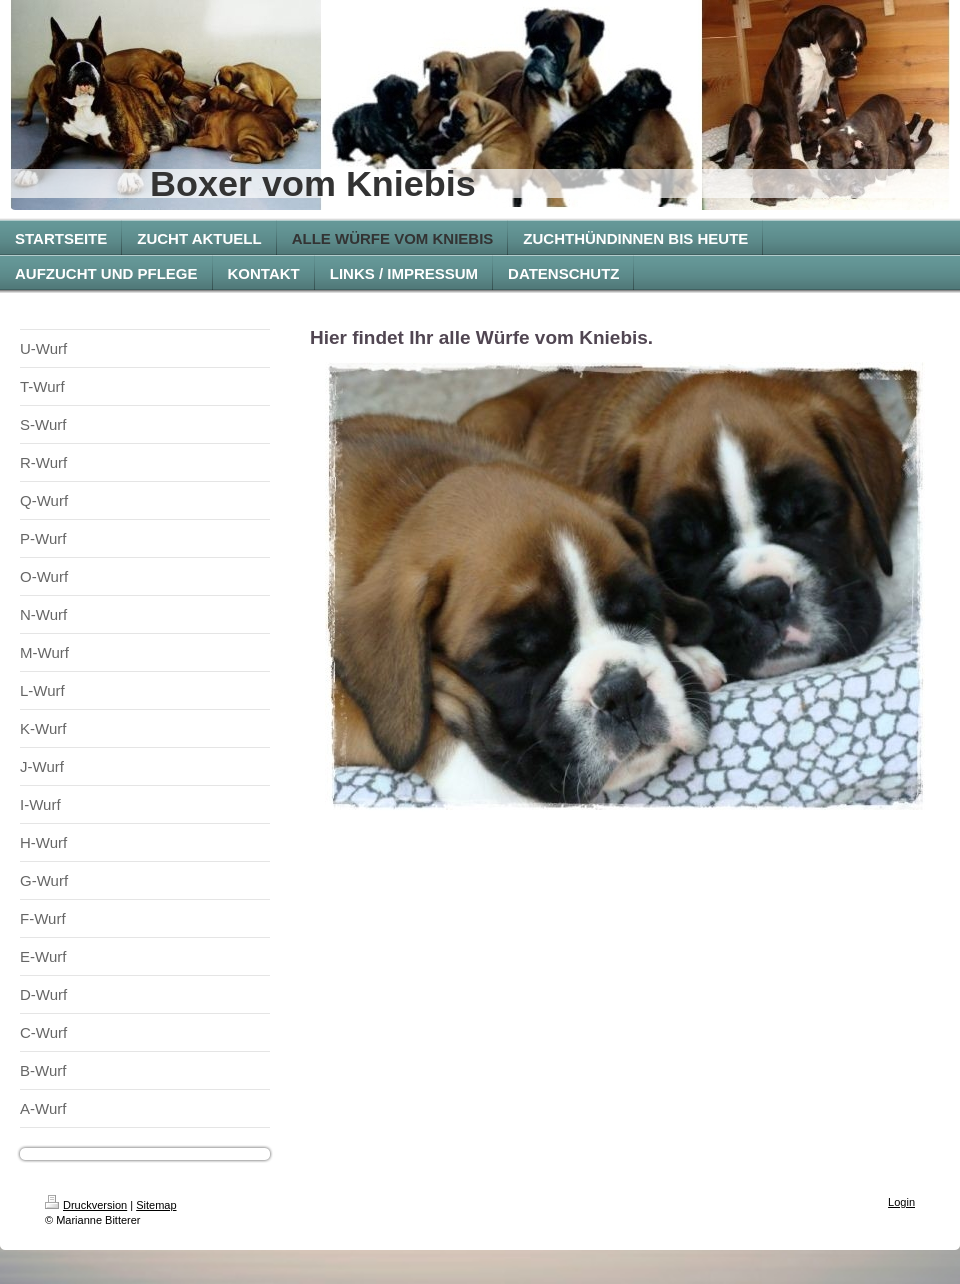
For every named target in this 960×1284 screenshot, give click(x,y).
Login (901, 1202)
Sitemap (156, 1205)
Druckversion (86, 1205)
